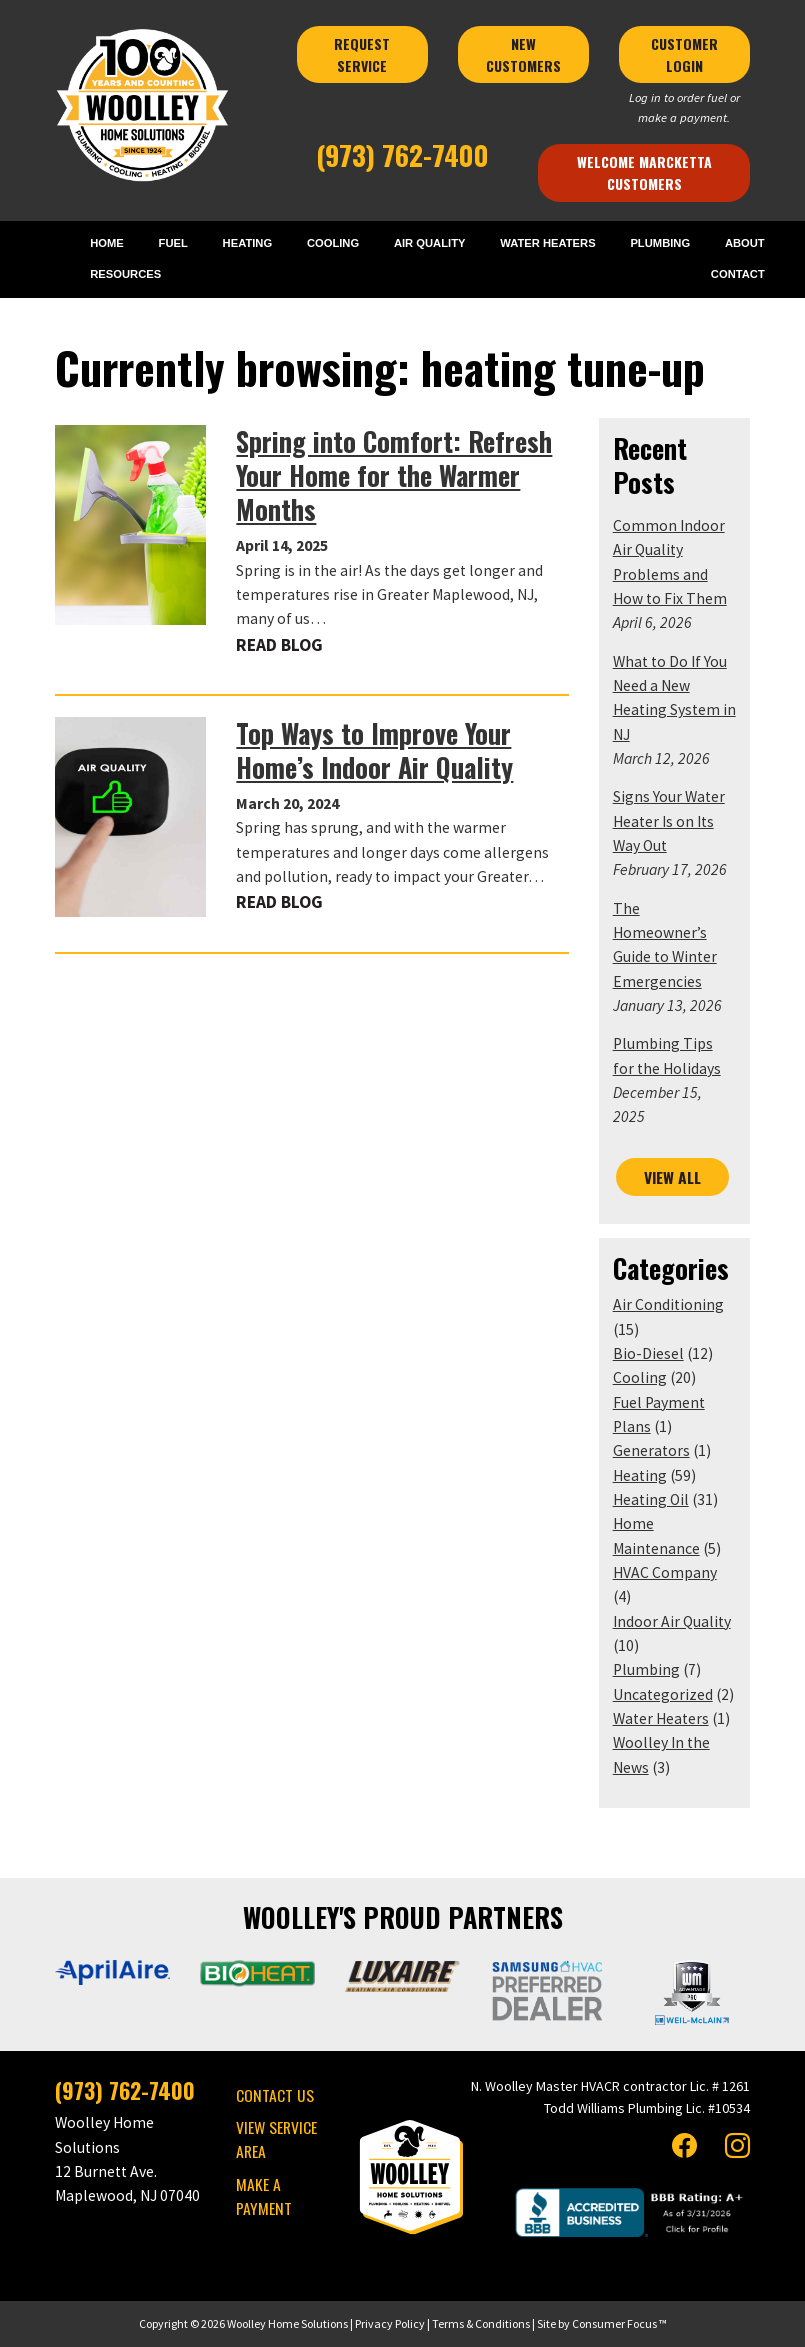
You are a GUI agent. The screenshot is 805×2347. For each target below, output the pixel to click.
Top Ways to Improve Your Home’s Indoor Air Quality (374, 750)
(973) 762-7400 (402, 154)
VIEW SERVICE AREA (276, 2139)
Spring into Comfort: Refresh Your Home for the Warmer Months (394, 475)
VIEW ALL (672, 1177)
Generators (651, 1450)
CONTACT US (275, 2095)
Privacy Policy (390, 2323)
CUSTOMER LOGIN (686, 54)
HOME (107, 243)
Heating (640, 1475)
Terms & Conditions (481, 2323)
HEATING (248, 243)
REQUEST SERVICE (364, 54)
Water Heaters (661, 1718)
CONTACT (738, 274)
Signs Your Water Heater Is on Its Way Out (669, 821)
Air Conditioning (668, 1304)
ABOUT (745, 243)
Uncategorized (663, 1694)
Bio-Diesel (648, 1353)
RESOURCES (125, 274)
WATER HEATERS (547, 243)
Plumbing (646, 1669)
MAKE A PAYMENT (264, 2196)
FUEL (173, 243)
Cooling (640, 1377)
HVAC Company (665, 1572)
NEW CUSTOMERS (525, 54)
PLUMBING (660, 243)
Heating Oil (651, 1499)
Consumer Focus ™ (619, 2323)
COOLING (333, 243)
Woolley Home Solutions (287, 2323)
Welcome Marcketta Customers (646, 172)
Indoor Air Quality (672, 1621)
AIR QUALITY (430, 243)
